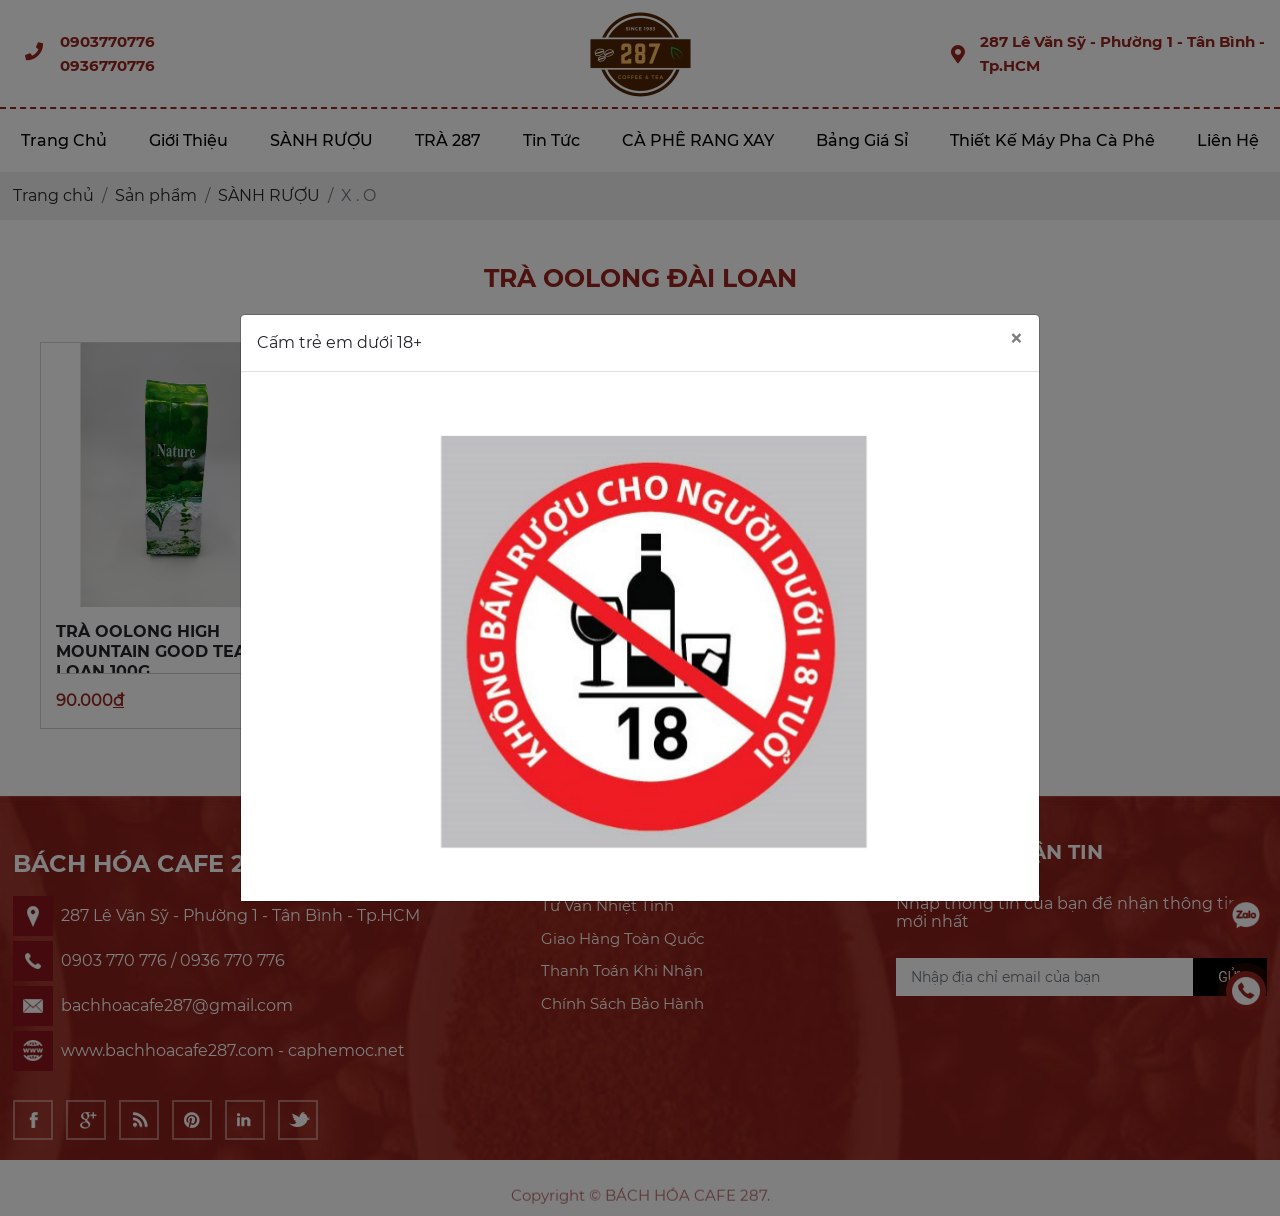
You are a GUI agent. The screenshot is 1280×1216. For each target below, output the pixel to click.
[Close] (1016, 339)
